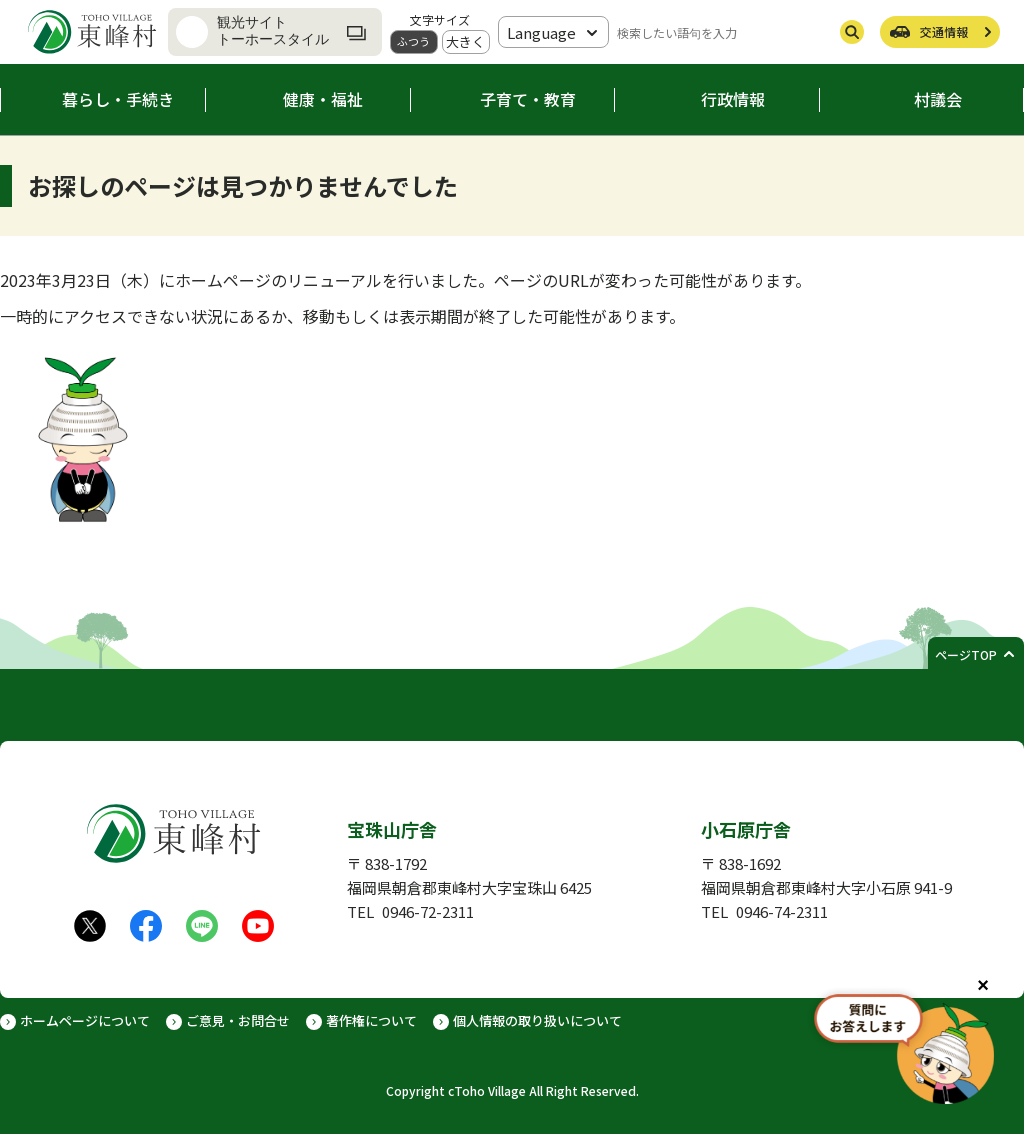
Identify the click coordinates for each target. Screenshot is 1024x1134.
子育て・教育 (528, 99)
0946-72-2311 (428, 911)
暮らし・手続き (118, 99)
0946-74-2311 (782, 911)
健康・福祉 (323, 99)
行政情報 (733, 99)
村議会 (938, 99)
